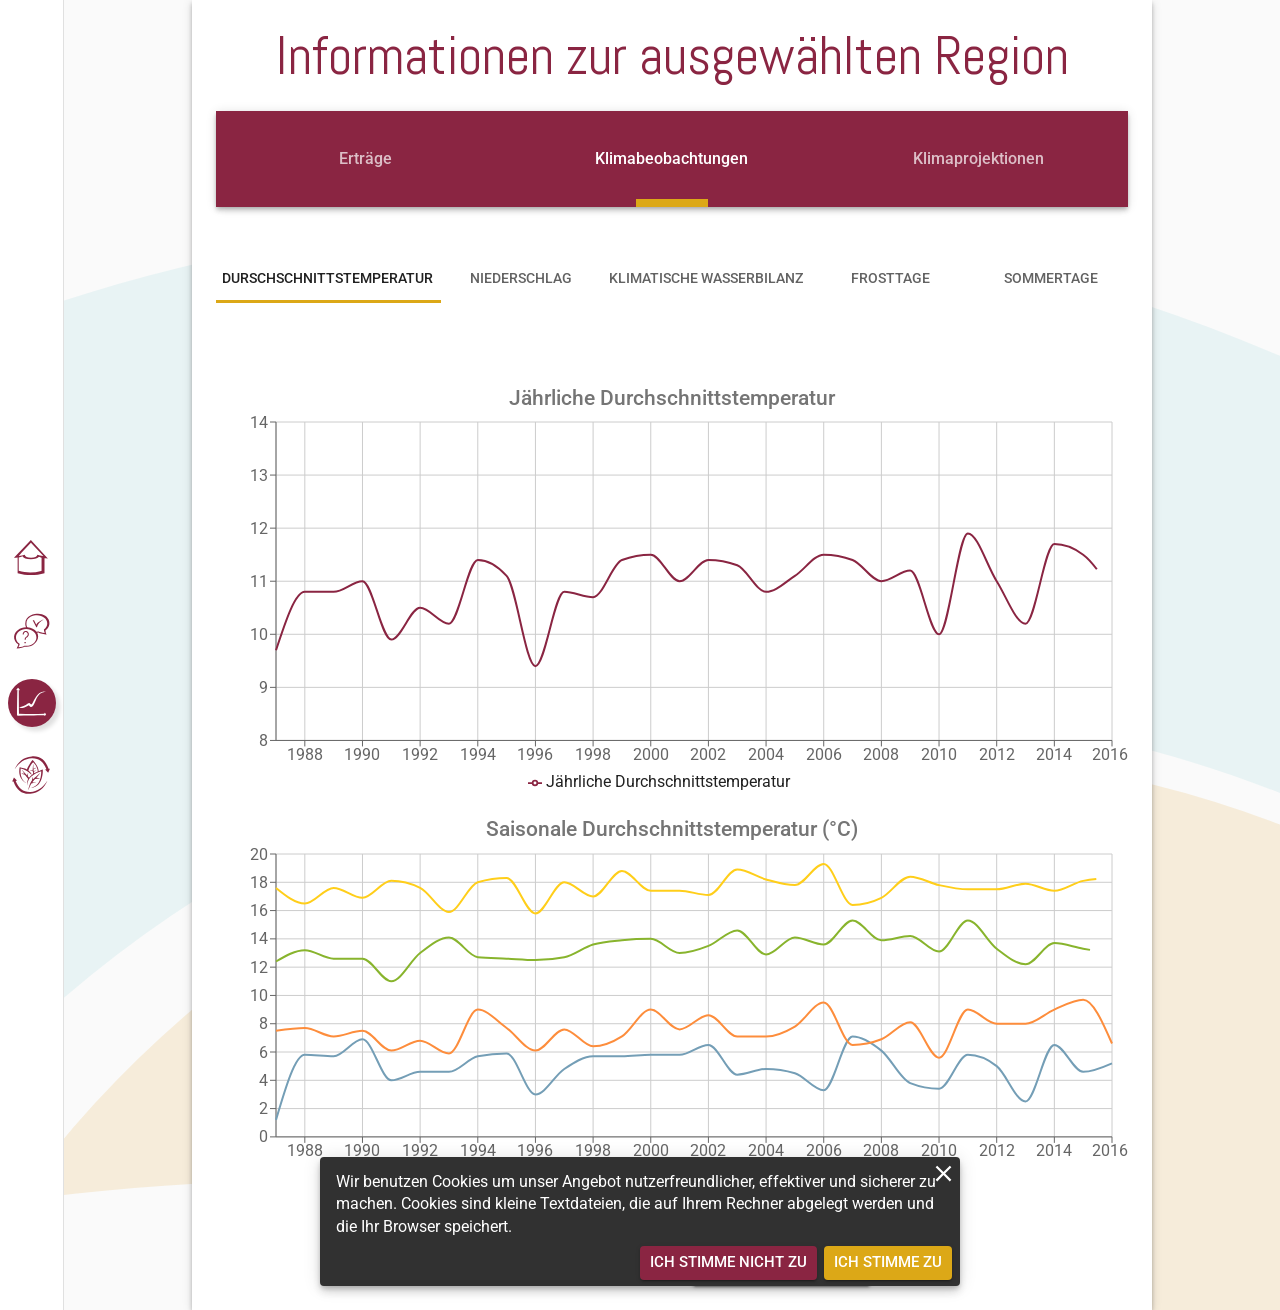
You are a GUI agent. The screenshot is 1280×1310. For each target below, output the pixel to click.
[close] (943, 1173)
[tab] (365, 159)
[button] (32, 559)
